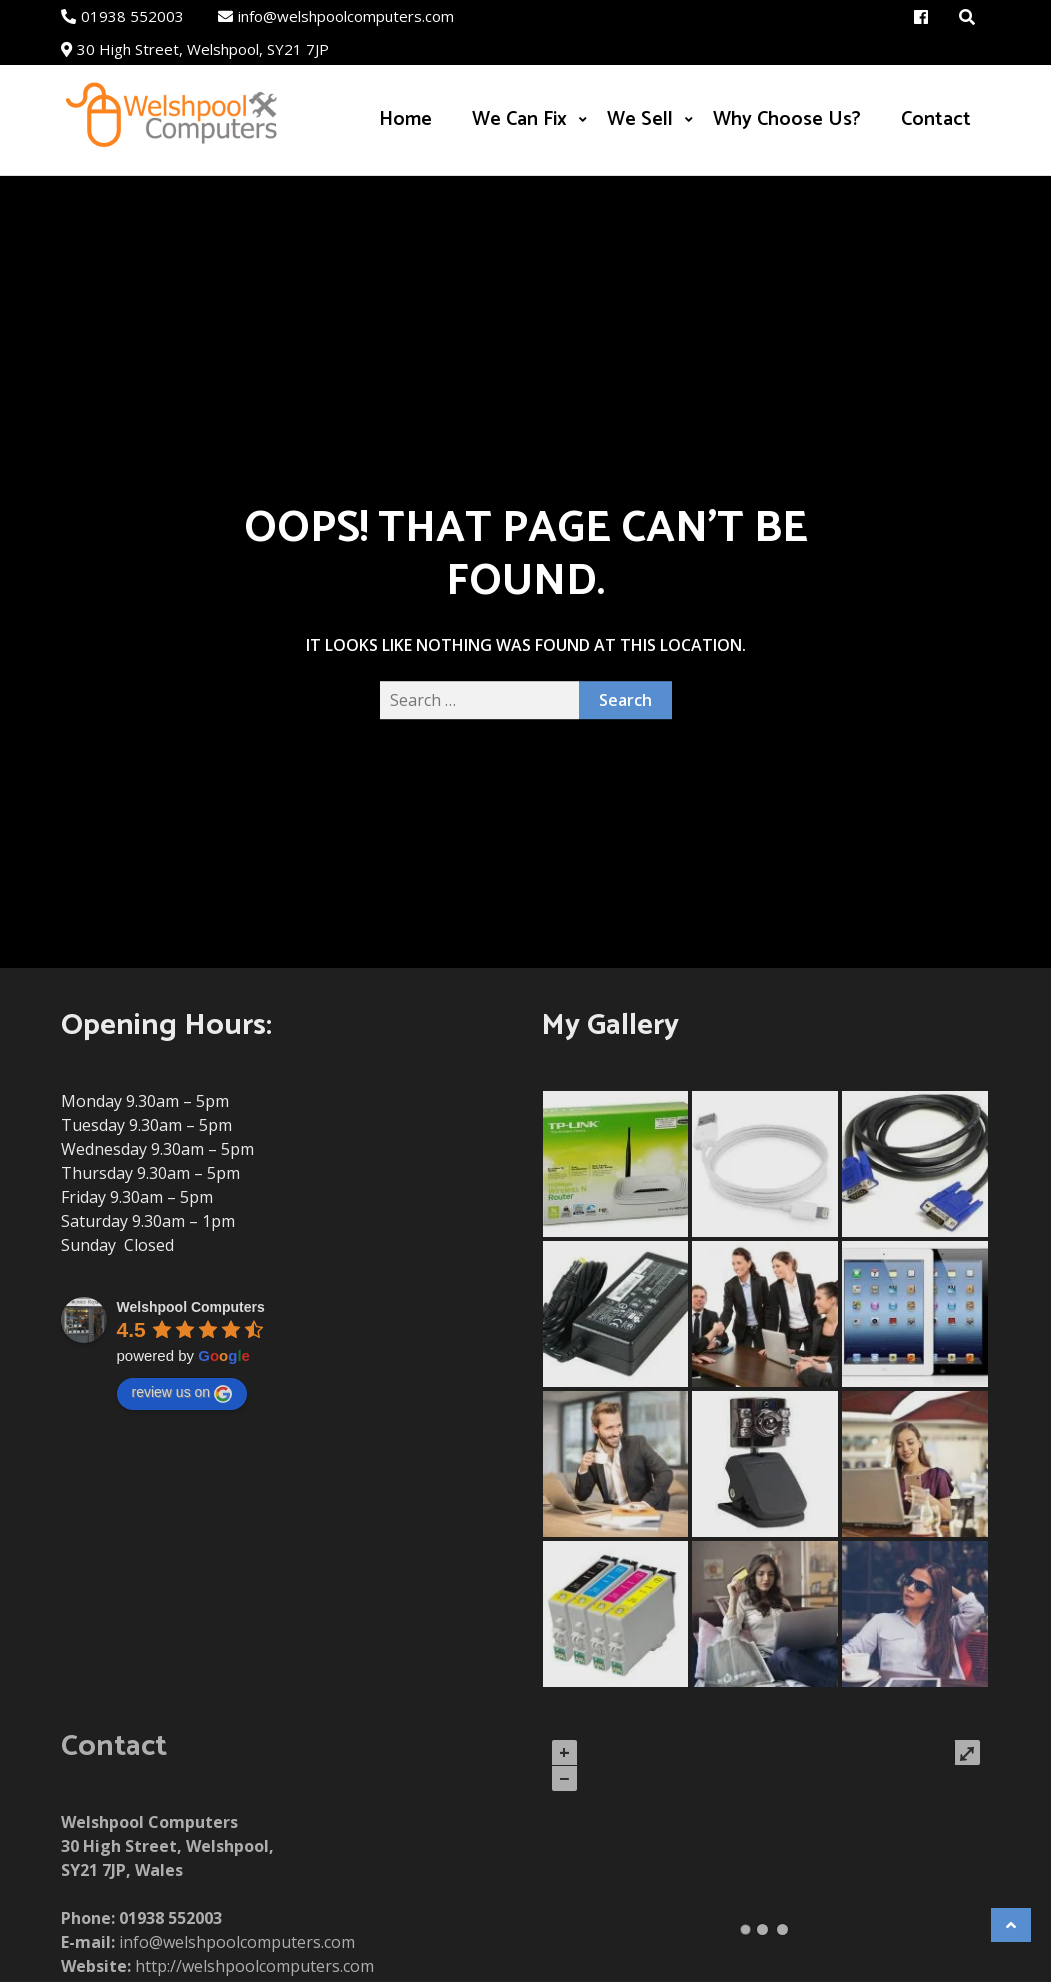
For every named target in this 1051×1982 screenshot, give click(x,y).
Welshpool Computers (191, 1307)
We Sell (640, 119)
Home (405, 119)
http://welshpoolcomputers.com (254, 1966)
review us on (182, 1393)
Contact (936, 119)
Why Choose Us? (787, 119)
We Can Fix (519, 119)
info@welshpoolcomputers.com (336, 16)
